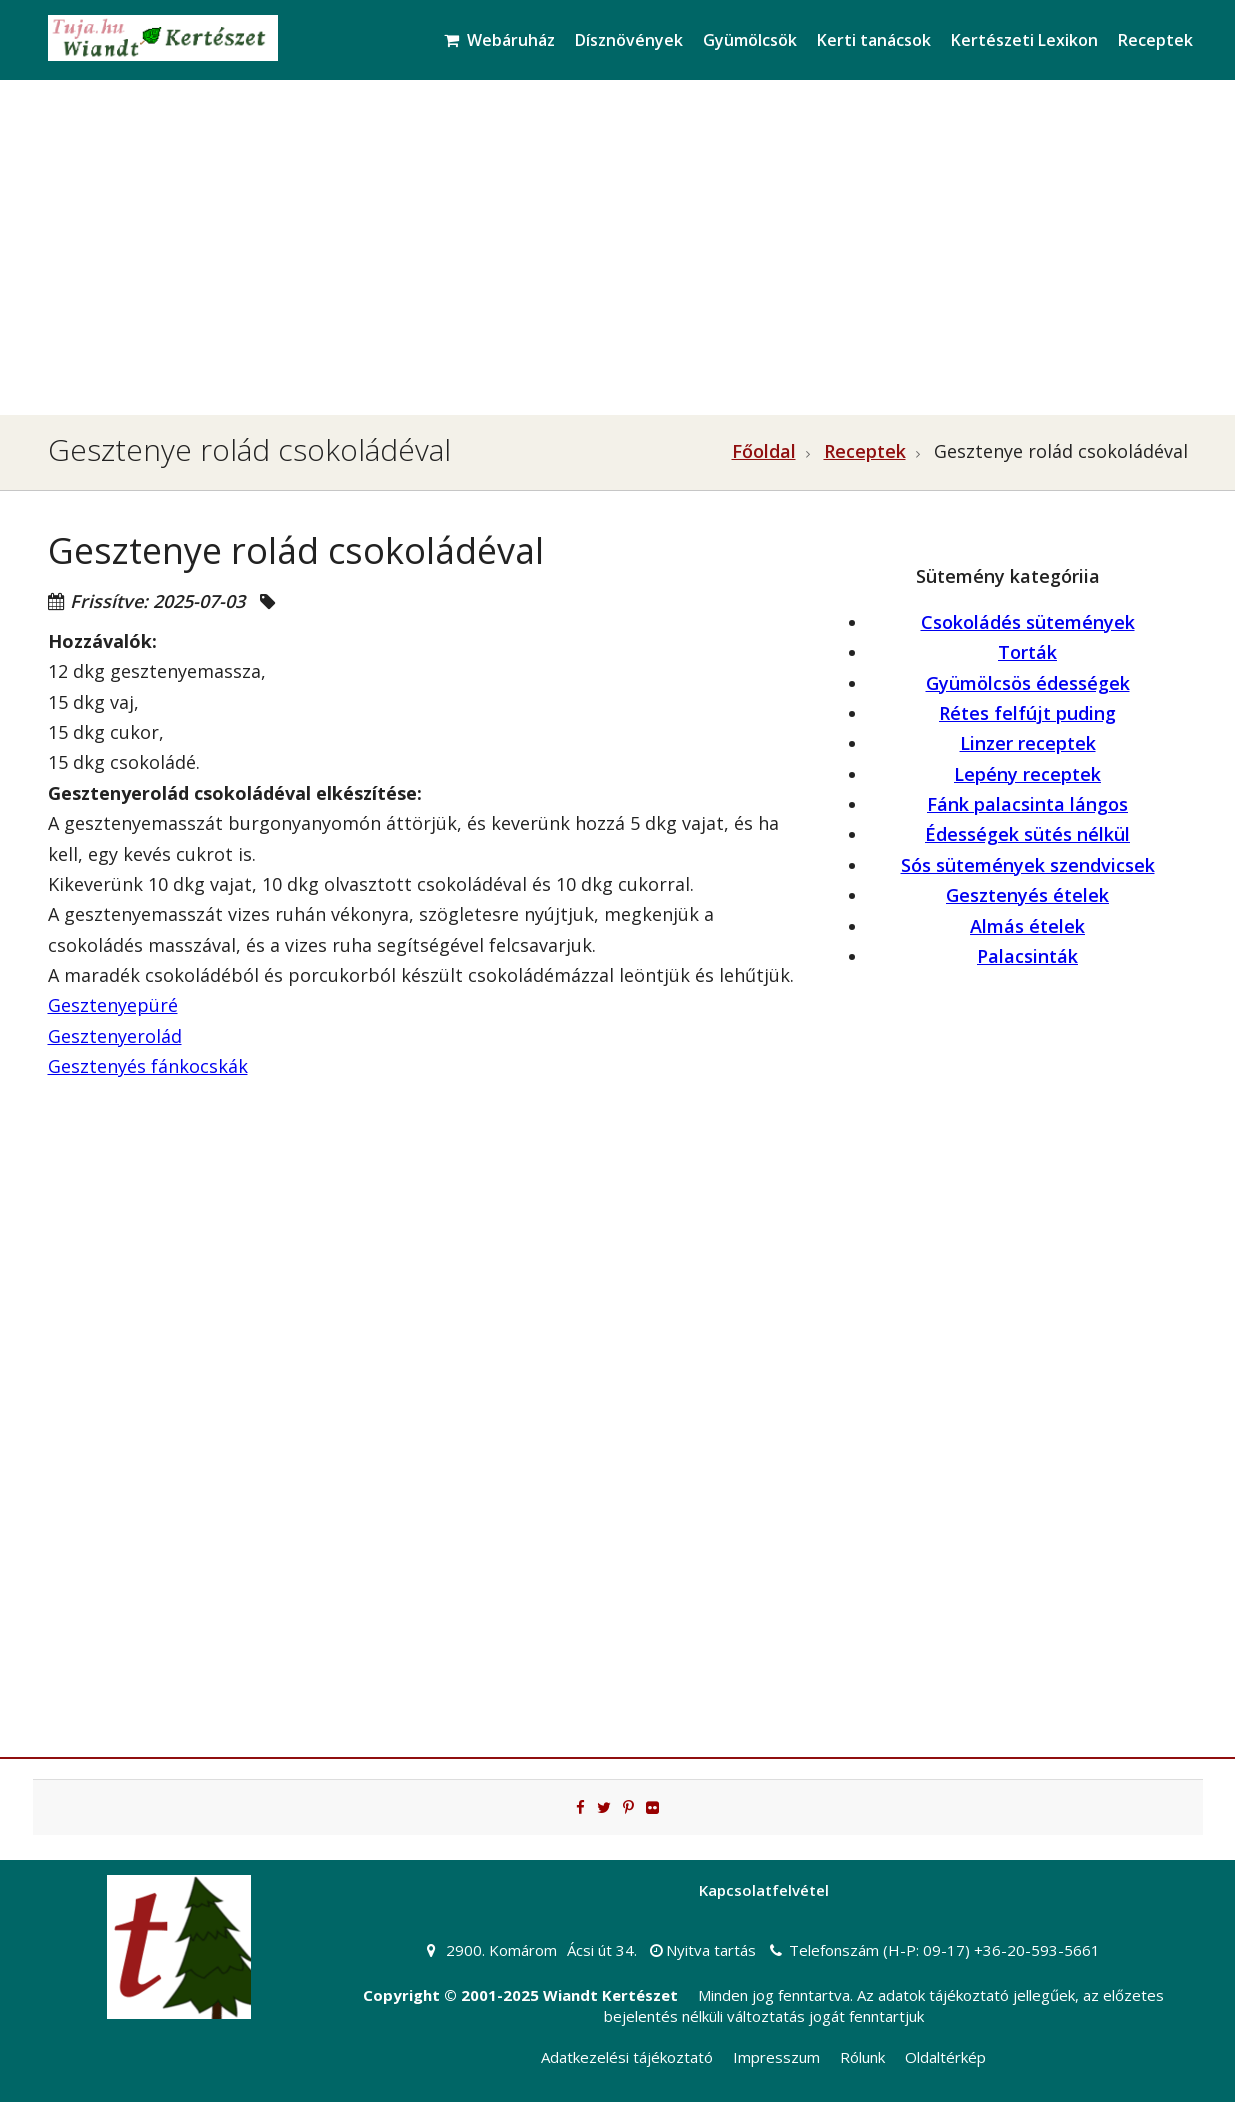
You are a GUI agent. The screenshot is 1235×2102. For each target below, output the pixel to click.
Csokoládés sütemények (1028, 622)
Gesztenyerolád (115, 1036)
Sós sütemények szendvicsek (1028, 865)
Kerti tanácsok (874, 40)
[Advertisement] (618, 240)
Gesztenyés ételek (1027, 895)
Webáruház (499, 40)
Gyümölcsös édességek (1028, 683)
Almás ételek (1027, 926)
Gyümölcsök (750, 40)
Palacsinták (1027, 956)
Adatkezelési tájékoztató (627, 2057)
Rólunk (862, 2057)
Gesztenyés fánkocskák (148, 1066)
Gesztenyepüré (113, 1005)
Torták (1027, 652)
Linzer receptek (1028, 743)
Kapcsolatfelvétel (764, 1890)
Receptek (1155, 40)
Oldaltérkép (945, 2057)
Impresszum (776, 2057)
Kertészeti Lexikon (1024, 40)
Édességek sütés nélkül (1027, 834)
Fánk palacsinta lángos (1027, 804)
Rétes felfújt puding (1027, 713)
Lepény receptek (1027, 774)
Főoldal (764, 451)
